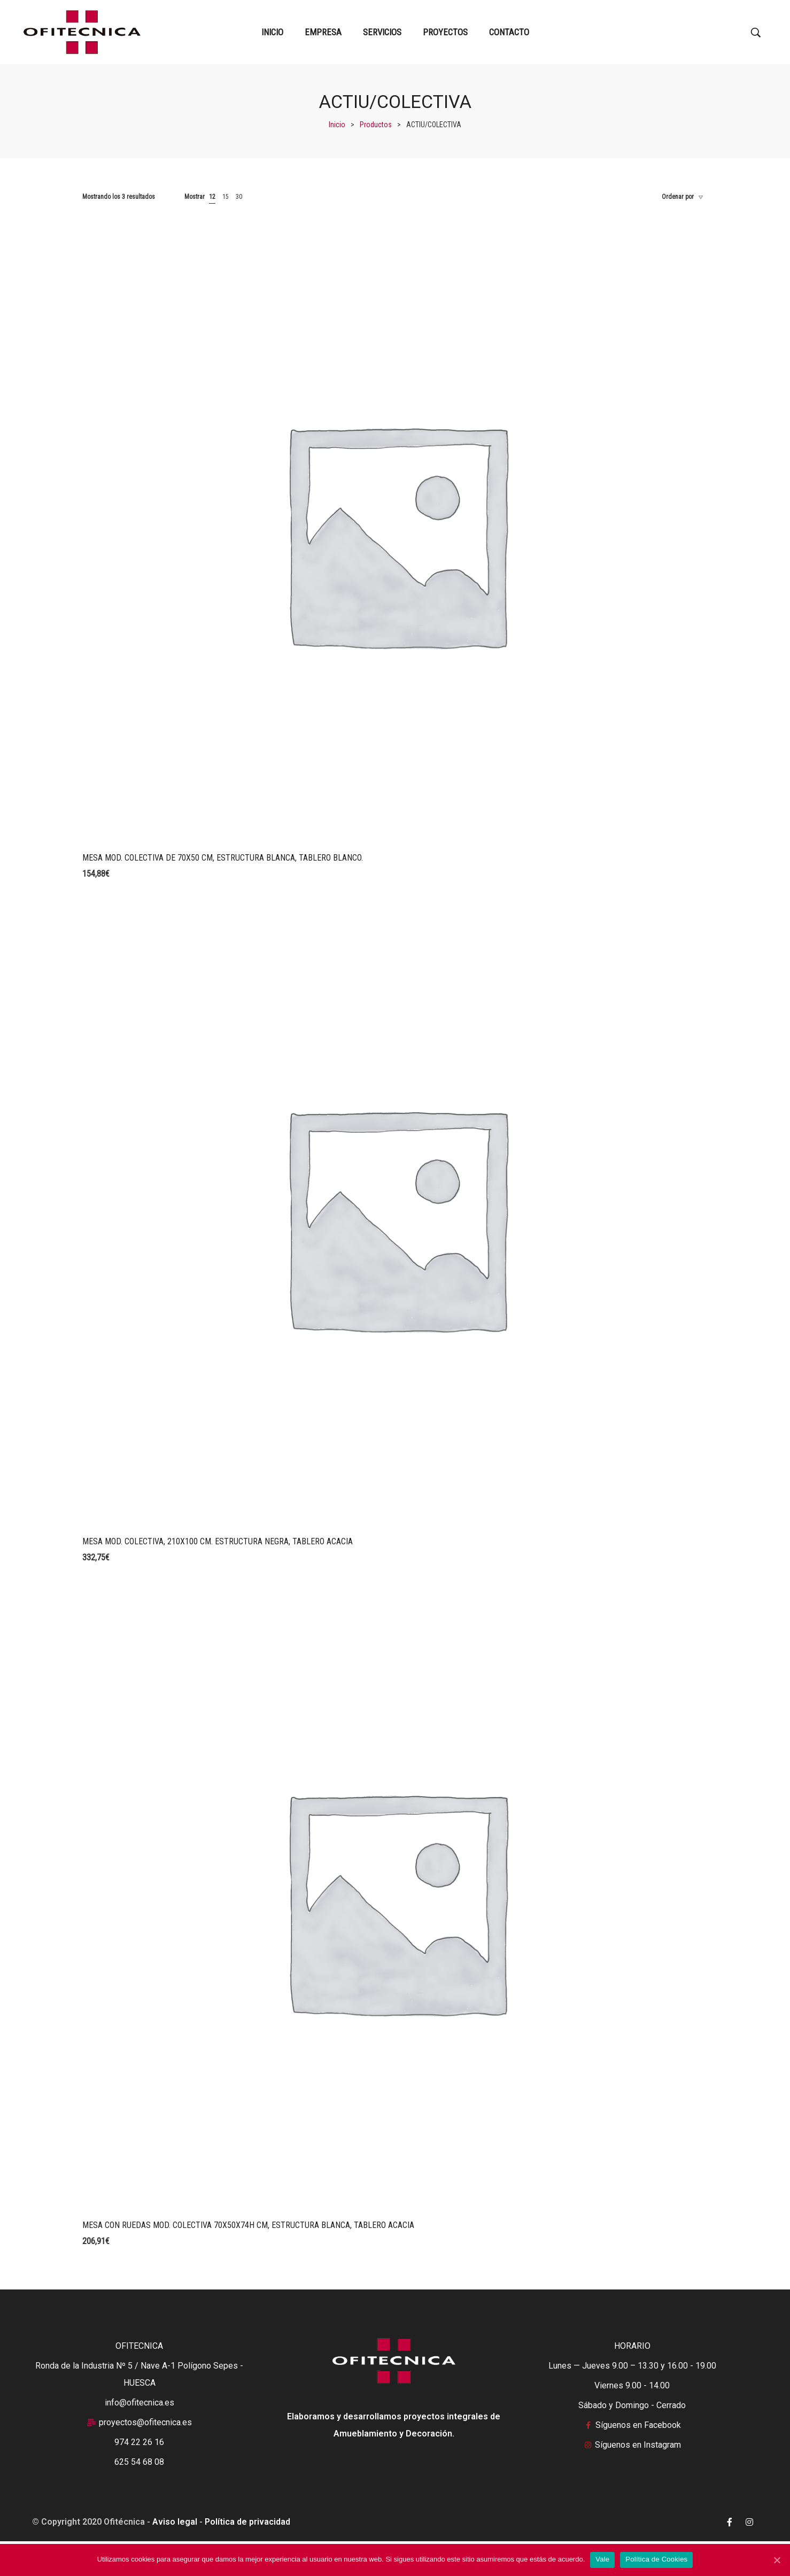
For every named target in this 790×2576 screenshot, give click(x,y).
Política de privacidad (247, 2522)
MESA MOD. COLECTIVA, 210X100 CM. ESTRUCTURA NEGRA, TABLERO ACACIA (217, 1541)
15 (225, 196)
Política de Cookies (656, 2559)
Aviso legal (174, 2522)
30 (239, 196)
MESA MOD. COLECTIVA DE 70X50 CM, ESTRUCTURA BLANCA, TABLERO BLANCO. (222, 858)
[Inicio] (337, 124)
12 (212, 196)
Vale (602, 2559)
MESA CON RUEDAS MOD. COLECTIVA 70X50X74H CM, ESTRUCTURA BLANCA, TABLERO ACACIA (248, 2225)
